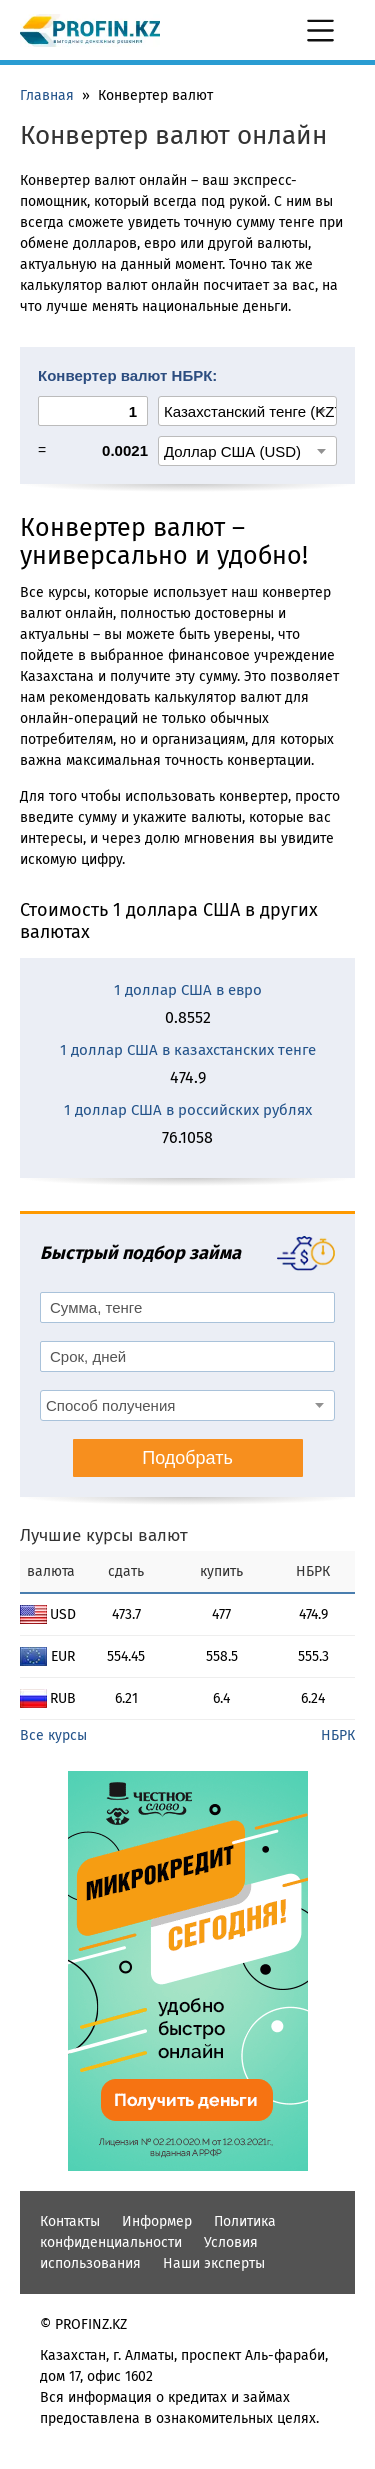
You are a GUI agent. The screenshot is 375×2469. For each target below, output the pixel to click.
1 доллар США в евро (188, 990)
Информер (157, 2221)
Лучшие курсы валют (104, 1535)
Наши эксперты (214, 2263)
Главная (47, 95)
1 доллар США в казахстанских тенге (188, 1050)
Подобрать (187, 1458)
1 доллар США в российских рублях (188, 1110)
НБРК (338, 1735)
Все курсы (53, 1735)
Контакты (70, 2221)
